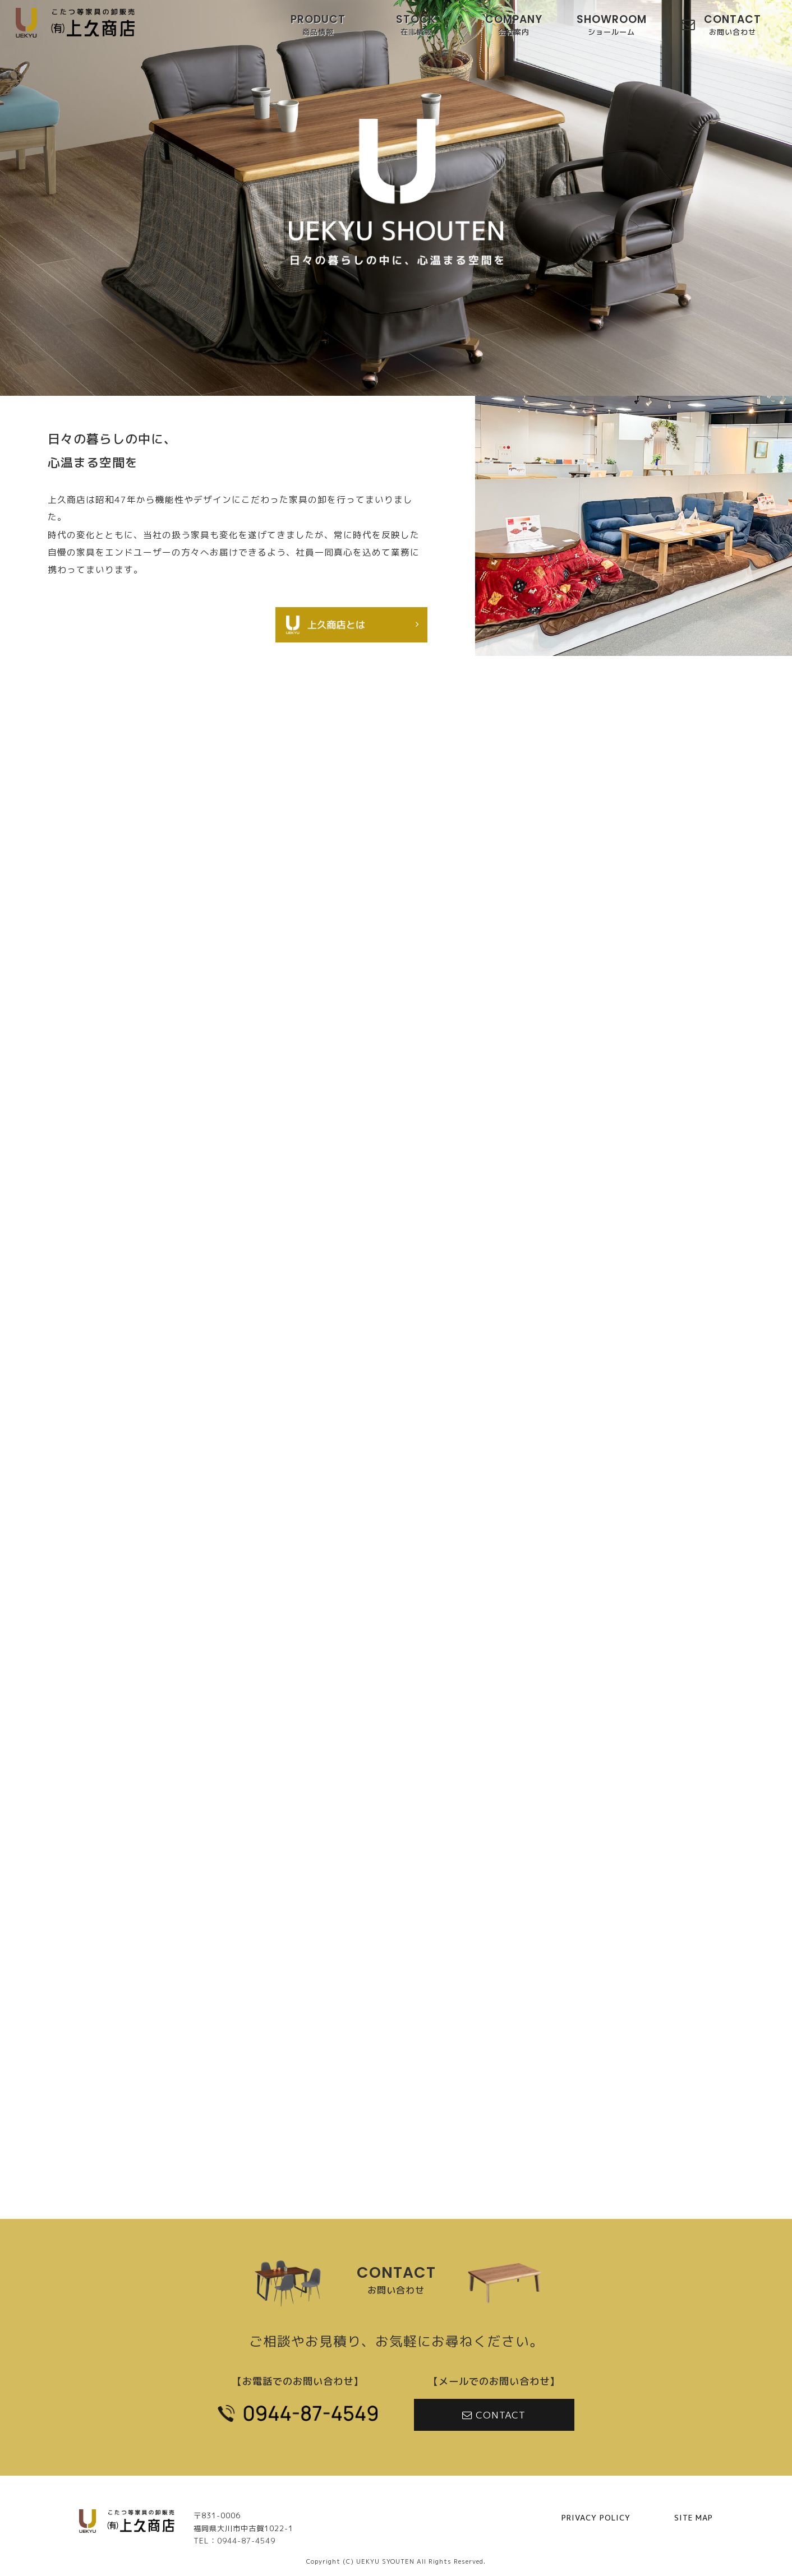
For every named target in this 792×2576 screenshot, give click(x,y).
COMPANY (513, 26)
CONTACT (732, 26)
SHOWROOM (612, 26)
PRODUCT (318, 26)
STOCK (416, 26)
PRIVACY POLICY (595, 2518)
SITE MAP (693, 2518)
